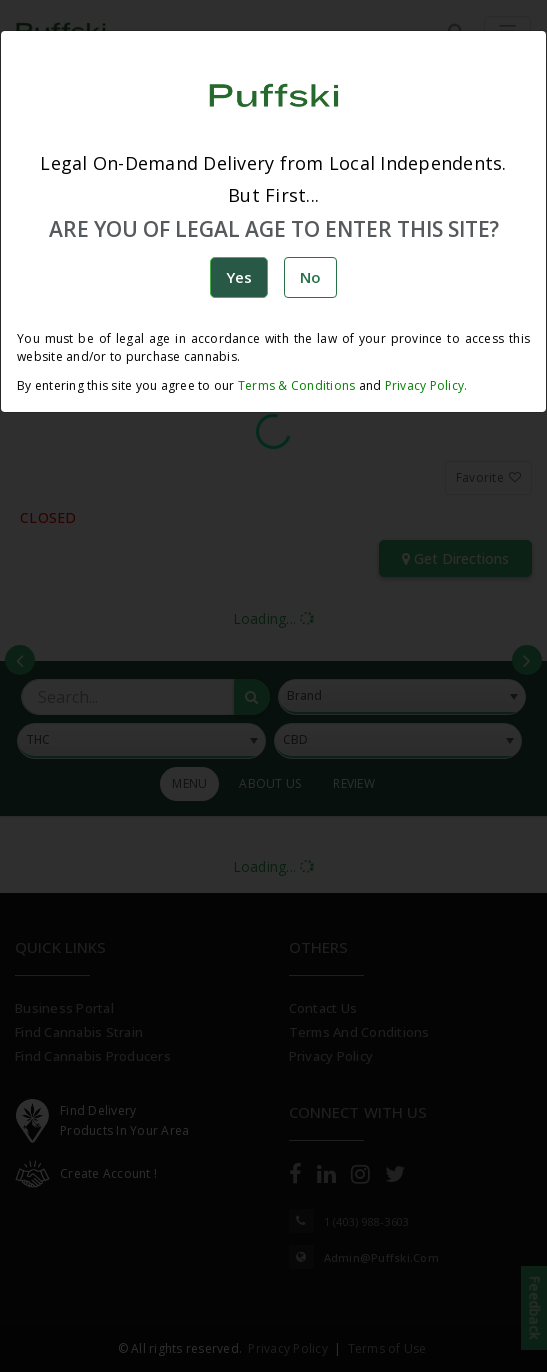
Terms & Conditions (297, 385)
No (310, 277)
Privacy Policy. (424, 385)
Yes (239, 277)
